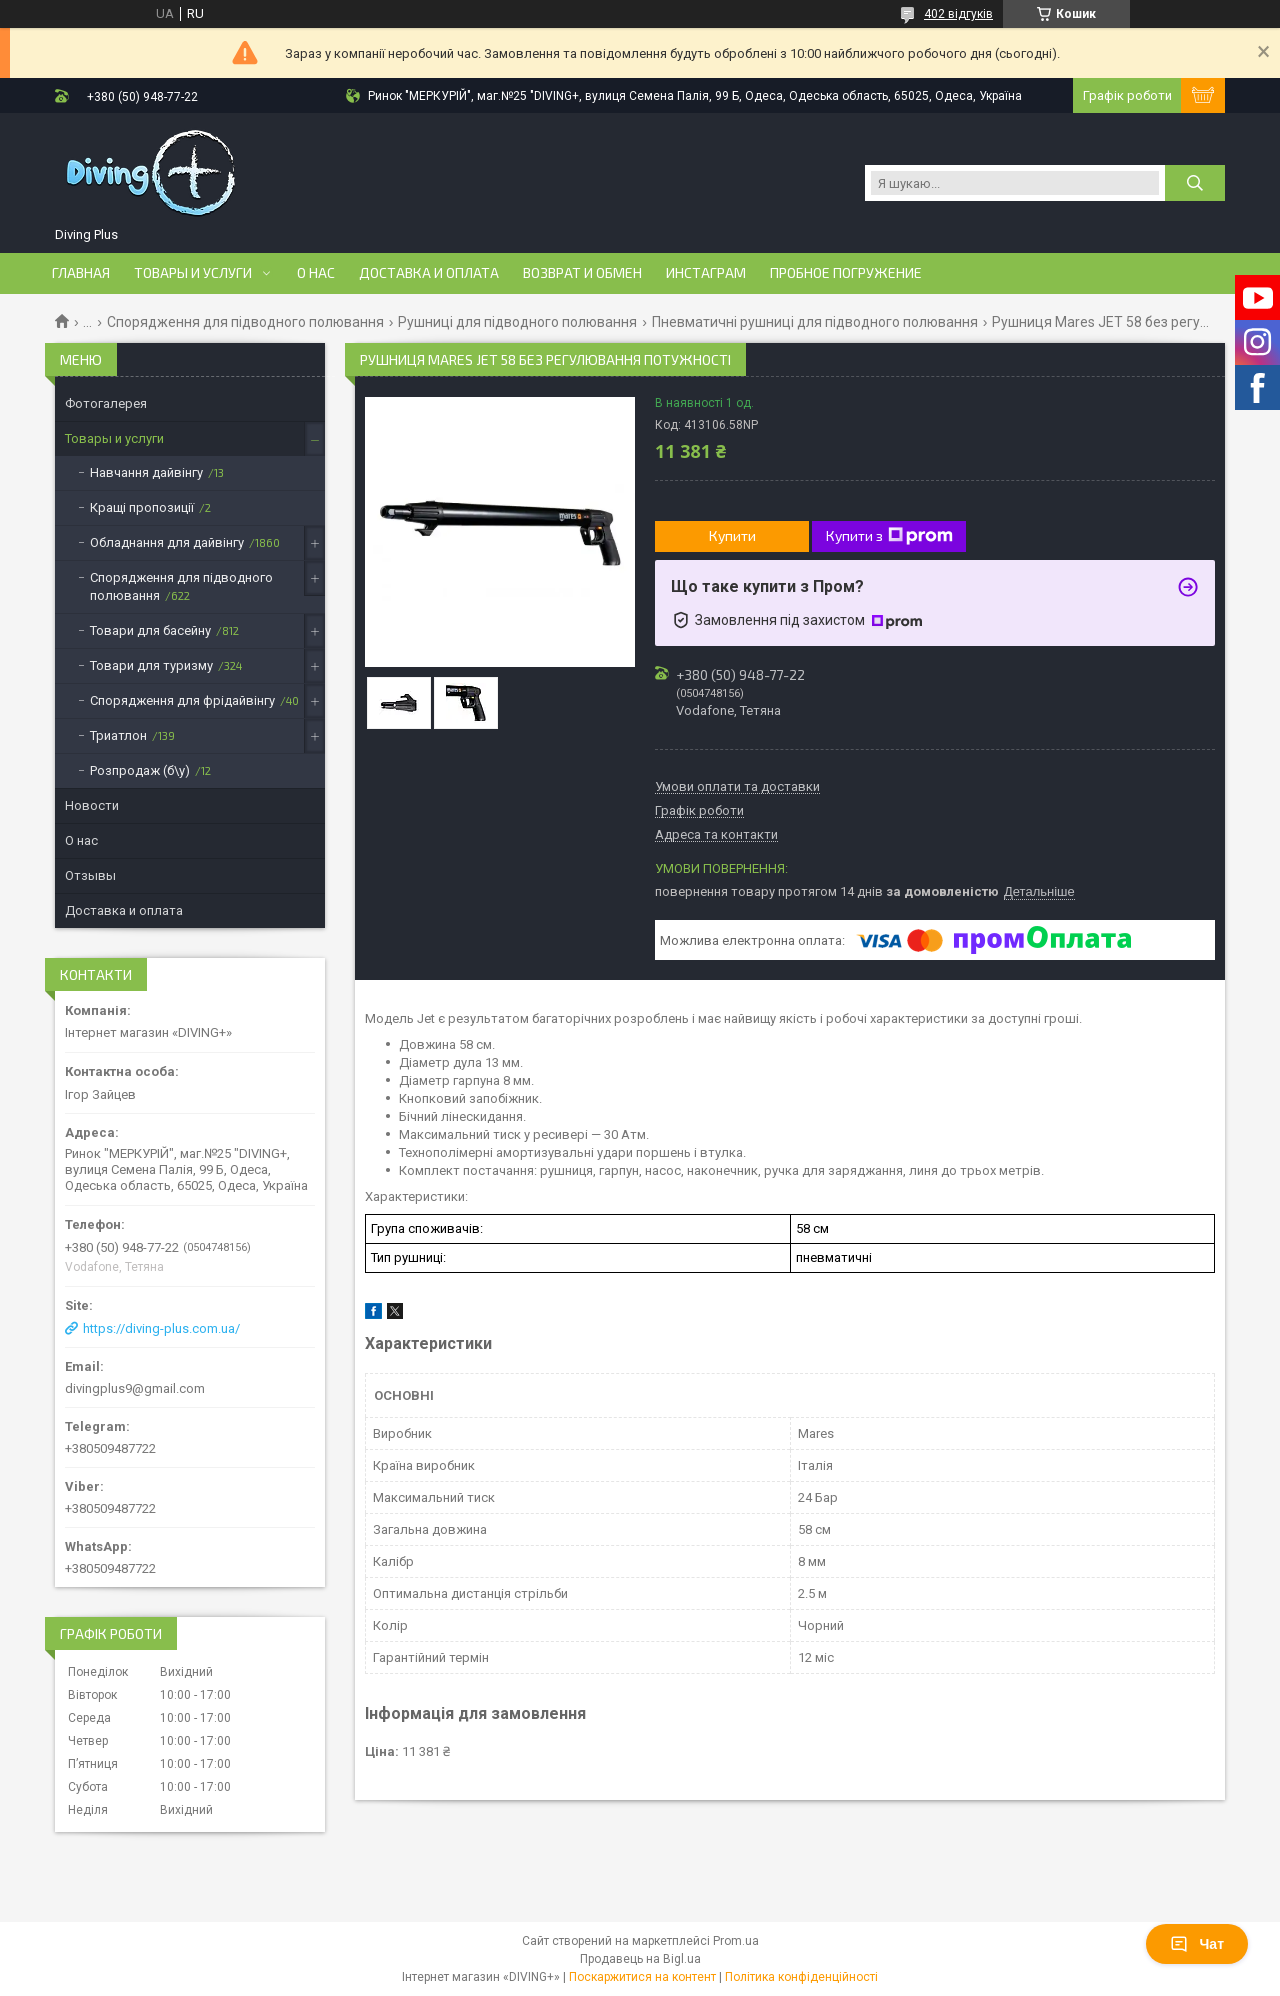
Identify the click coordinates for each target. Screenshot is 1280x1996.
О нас (316, 273)
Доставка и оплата (429, 273)
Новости (92, 805)
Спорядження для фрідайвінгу (182, 700)
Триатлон (118, 735)
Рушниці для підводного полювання (517, 322)
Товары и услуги (193, 273)
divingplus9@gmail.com (135, 1388)
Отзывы (90, 875)
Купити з (889, 536)
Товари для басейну (150, 630)
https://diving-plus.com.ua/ (161, 1328)
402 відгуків (958, 14)
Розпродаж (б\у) (140, 770)
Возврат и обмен (582, 273)
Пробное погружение (846, 273)
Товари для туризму (151, 665)
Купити (732, 535)
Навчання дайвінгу (146, 472)
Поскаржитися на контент (642, 1977)
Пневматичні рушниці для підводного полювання (815, 322)
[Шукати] (1195, 183)
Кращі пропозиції (142, 507)
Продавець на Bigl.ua (640, 1959)
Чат (1197, 1944)
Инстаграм (706, 273)
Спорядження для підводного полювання (245, 322)
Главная (81, 273)
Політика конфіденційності (801, 1977)
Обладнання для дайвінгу (167, 542)
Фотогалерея (106, 403)
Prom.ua (736, 1941)
